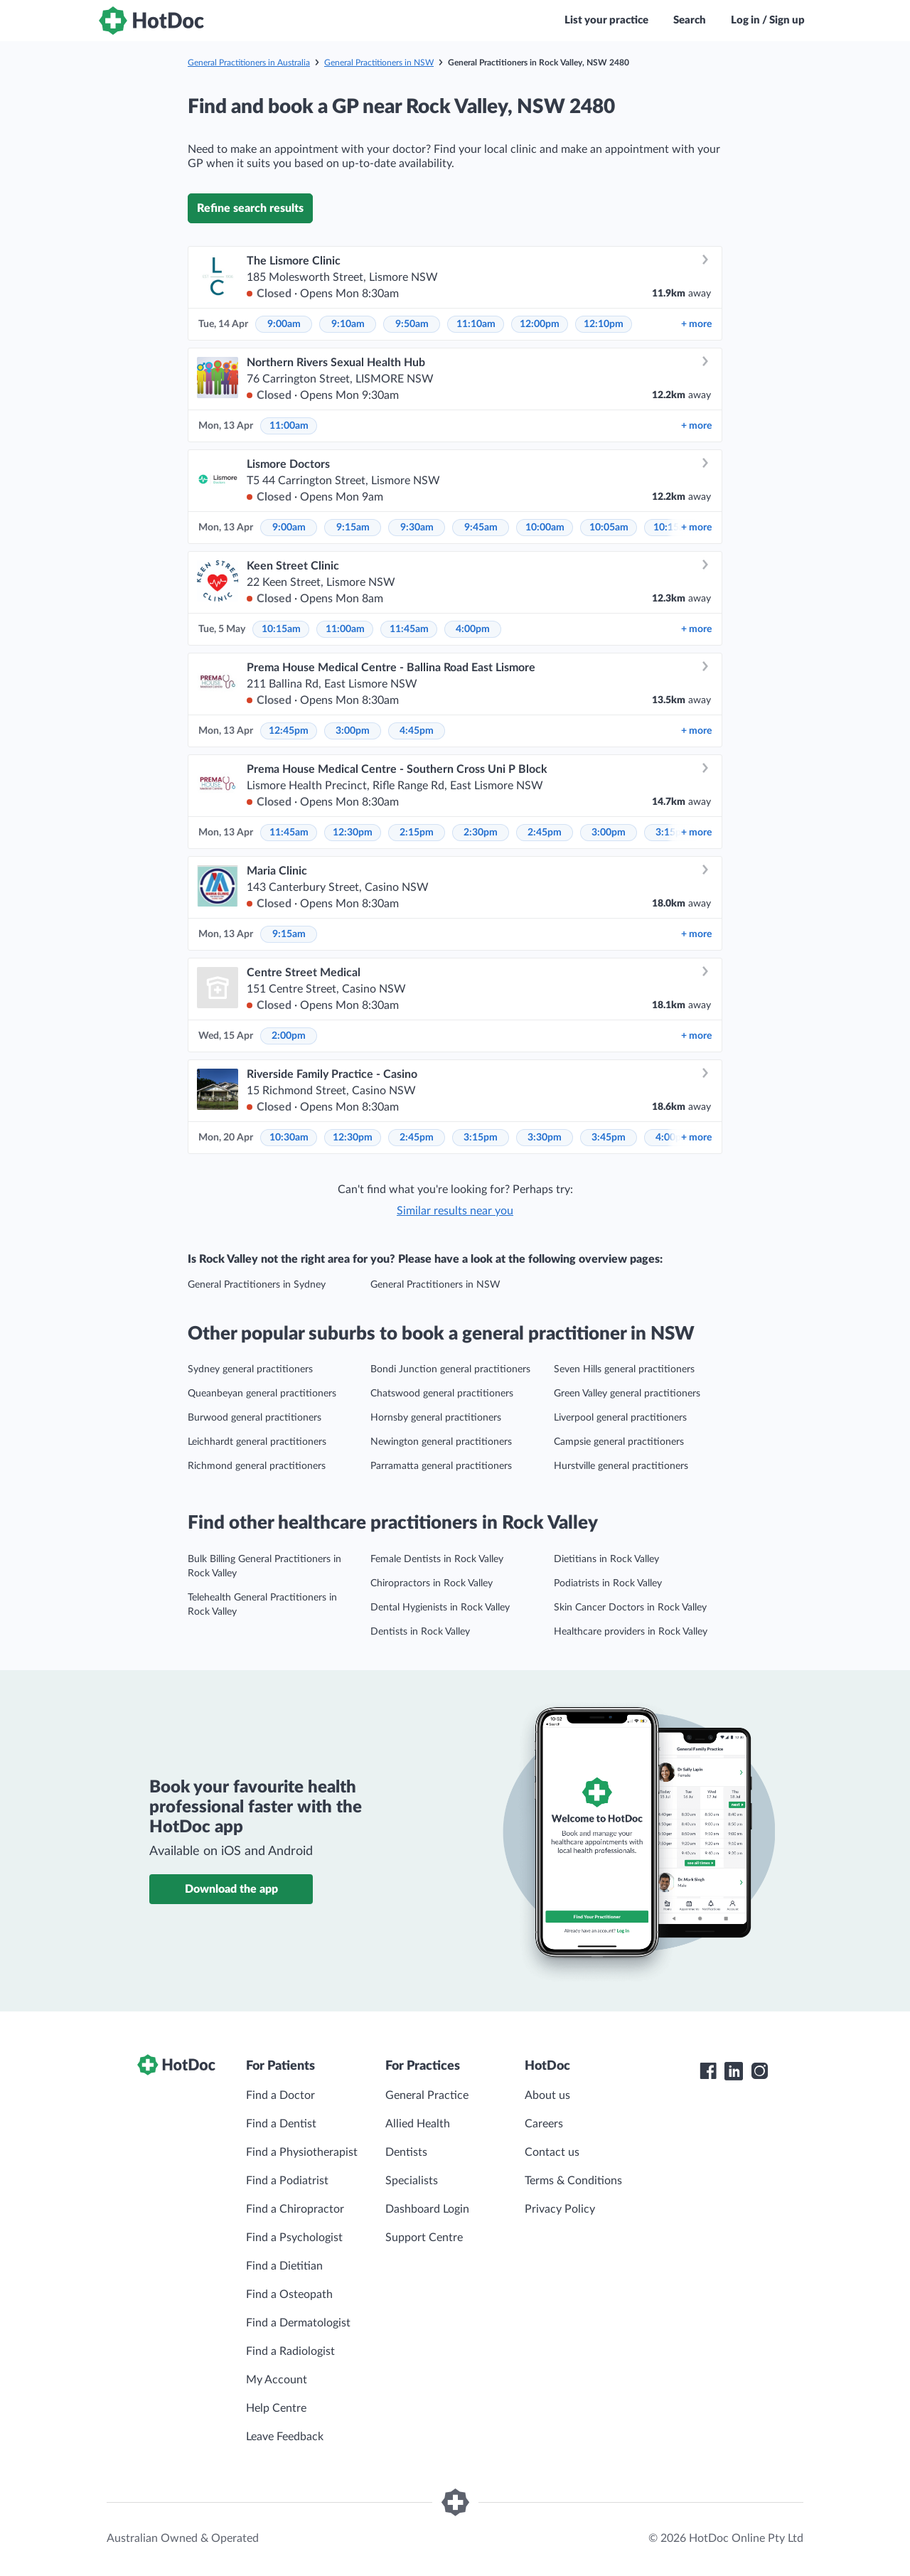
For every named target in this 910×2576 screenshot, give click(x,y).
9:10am (348, 324)
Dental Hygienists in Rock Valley (440, 1608)
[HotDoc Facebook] (708, 2071)
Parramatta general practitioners (441, 1466)
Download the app (231, 1889)
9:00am (284, 324)
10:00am (544, 528)
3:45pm (609, 1138)
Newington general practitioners (441, 1442)
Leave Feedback (284, 2436)
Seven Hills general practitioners (624, 1369)
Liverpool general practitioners (620, 1418)
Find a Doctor (280, 2095)
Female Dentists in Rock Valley (436, 1559)
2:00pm (289, 1036)
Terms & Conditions (573, 2180)
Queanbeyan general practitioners (262, 1394)
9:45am (481, 528)
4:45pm (417, 731)
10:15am (281, 629)
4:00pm (473, 629)
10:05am (608, 528)
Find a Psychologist (294, 2237)
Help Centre (276, 2408)
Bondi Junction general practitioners (450, 1369)
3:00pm (353, 731)
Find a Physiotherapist (302, 2152)
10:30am (289, 1138)
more (696, 324)
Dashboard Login (427, 2209)
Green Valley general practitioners (627, 1394)
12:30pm (353, 833)
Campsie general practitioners (619, 1442)
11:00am (289, 426)
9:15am (353, 528)
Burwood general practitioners (254, 1418)
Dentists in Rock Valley (420, 1632)
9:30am (417, 528)
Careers (544, 2123)
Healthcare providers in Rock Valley (630, 1632)
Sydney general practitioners (250, 1369)
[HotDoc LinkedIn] (733, 2071)
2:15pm (417, 833)
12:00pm (540, 324)
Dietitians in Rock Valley (606, 1559)
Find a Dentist (281, 2123)
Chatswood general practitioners (441, 1394)
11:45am (409, 629)
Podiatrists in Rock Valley (608, 1583)
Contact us (552, 2152)
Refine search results (250, 208)
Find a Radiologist (290, 2351)
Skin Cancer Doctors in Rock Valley (630, 1608)
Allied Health (417, 2123)
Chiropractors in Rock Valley (431, 1583)
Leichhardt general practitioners (257, 1442)
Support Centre (424, 2237)
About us (547, 2095)
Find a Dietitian (284, 2266)
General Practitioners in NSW (379, 62)
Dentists (406, 2152)
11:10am (476, 324)
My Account (276, 2379)
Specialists (411, 2180)
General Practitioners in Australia (249, 62)
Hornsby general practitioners (435, 1418)
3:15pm (481, 1138)
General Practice (427, 2095)
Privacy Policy (560, 2209)
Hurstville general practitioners (621, 1466)
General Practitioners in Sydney (257, 1285)
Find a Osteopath (289, 2294)
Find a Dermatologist (298, 2323)
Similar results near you (455, 1211)
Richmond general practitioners (257, 1466)
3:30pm (545, 1138)
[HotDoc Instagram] (759, 2071)
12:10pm (603, 324)
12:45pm (289, 731)
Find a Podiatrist (287, 2180)
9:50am (412, 324)
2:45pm (545, 833)
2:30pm (481, 833)
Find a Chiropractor (295, 2209)
